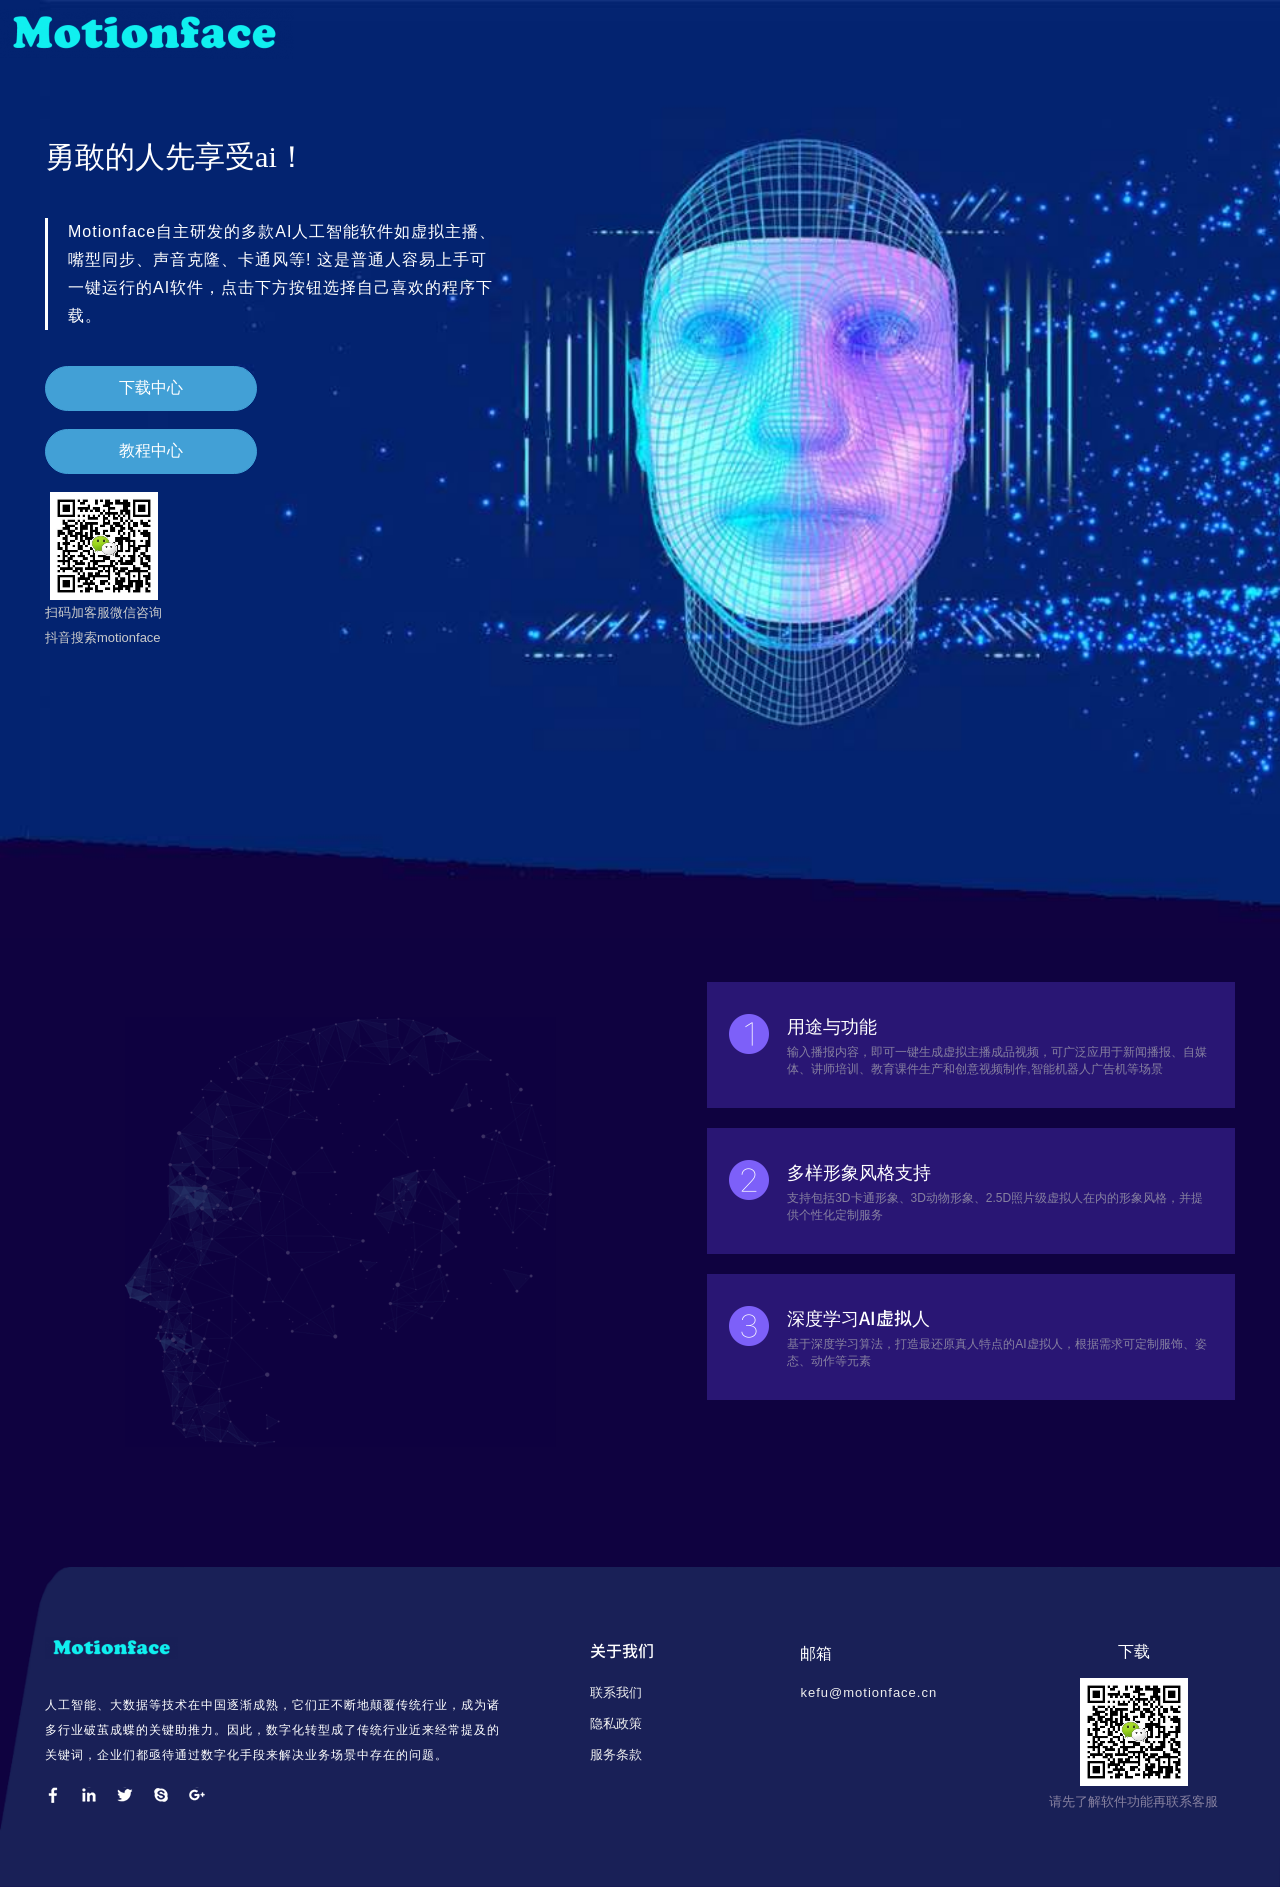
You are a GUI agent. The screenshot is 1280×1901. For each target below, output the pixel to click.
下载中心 (127, 400)
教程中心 (127, 463)
